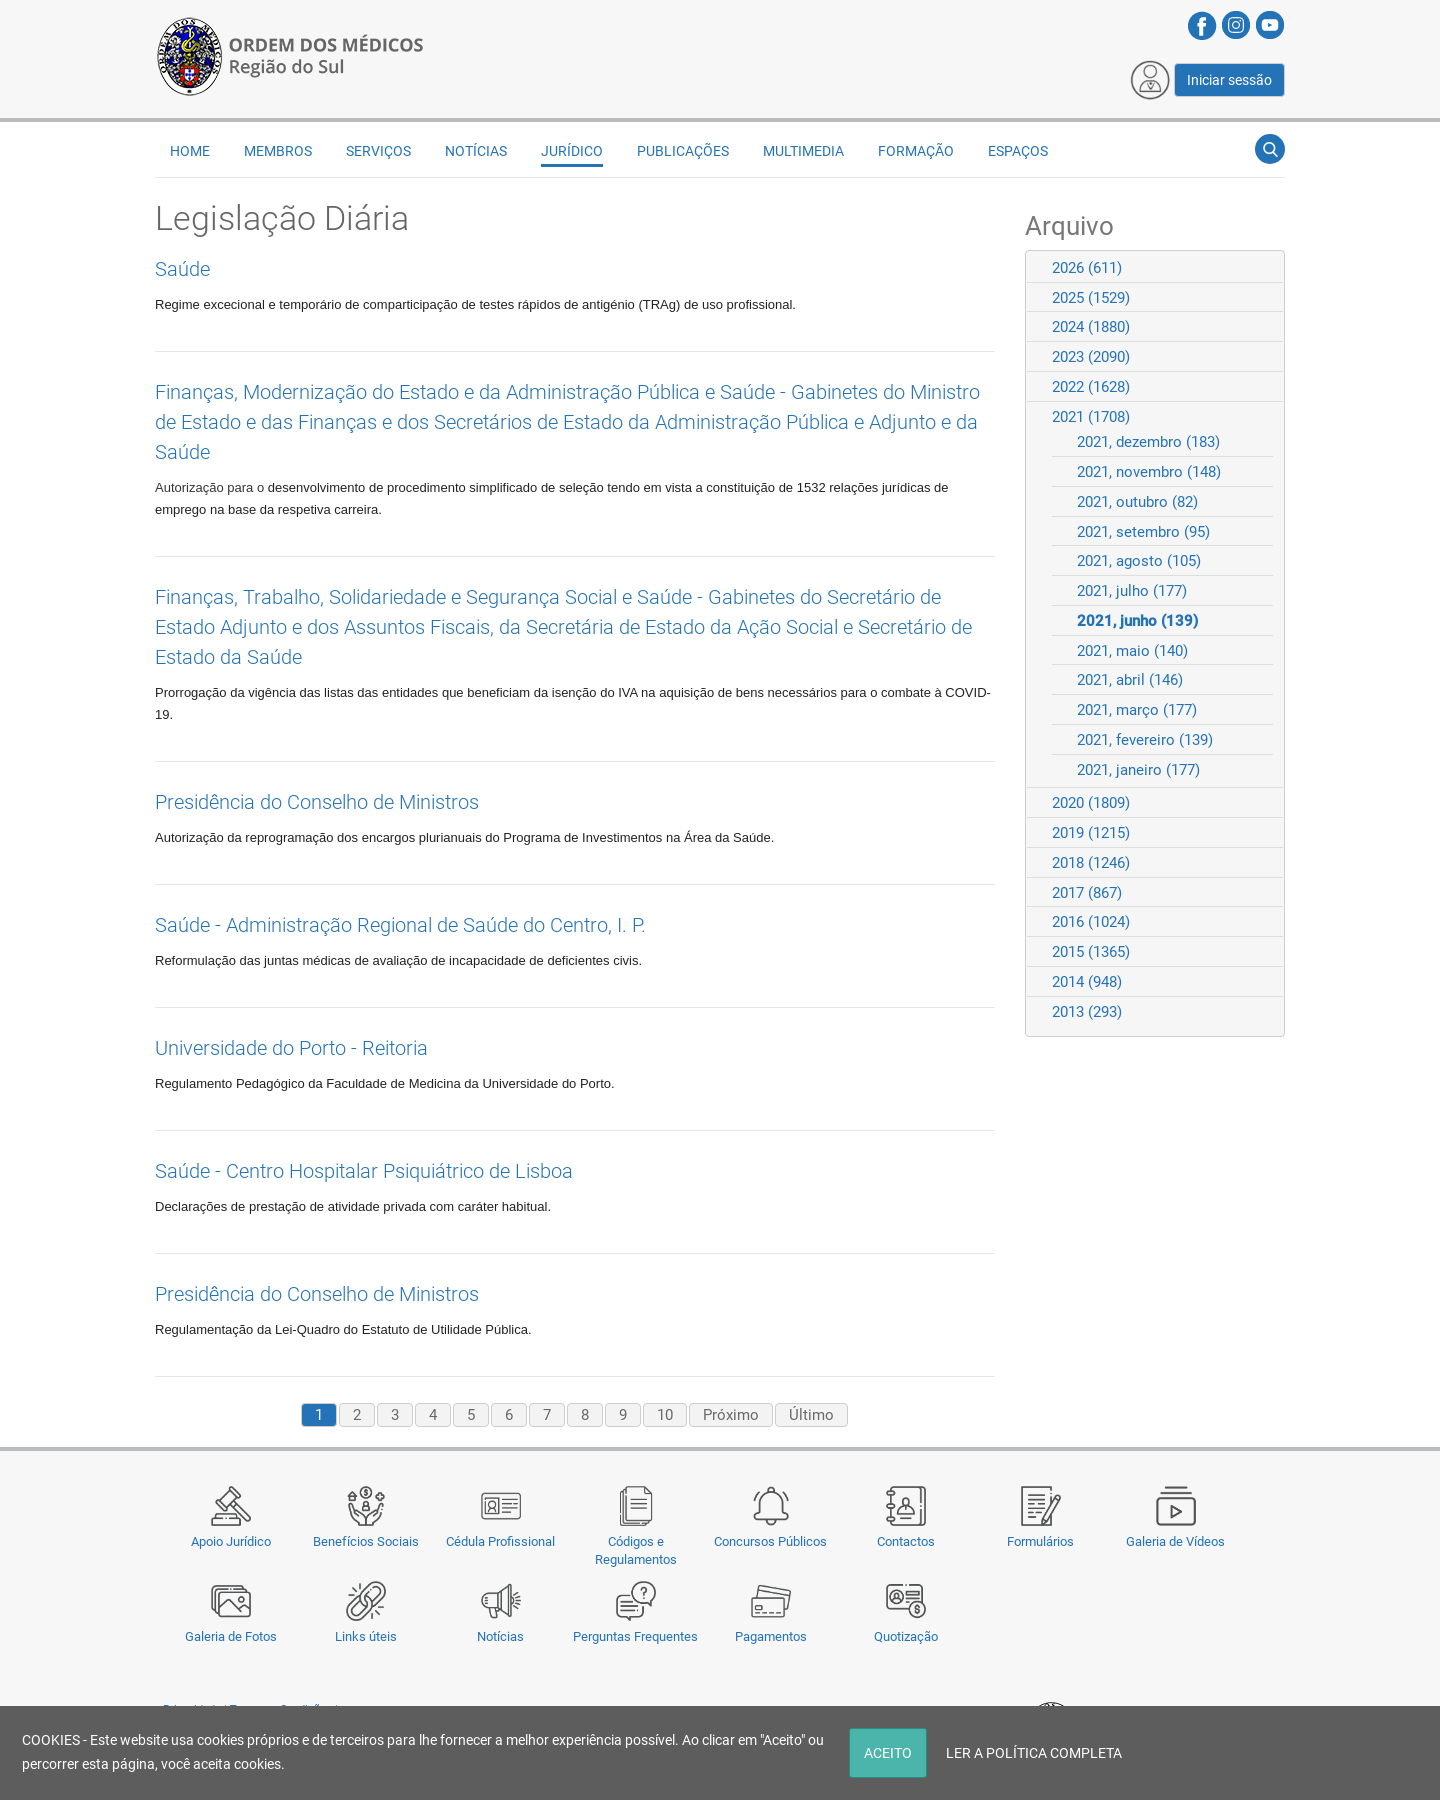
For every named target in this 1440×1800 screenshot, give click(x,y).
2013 (1087, 1012)
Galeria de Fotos (231, 1636)
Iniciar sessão (1229, 80)
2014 (1087, 982)
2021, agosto (1139, 561)
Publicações (683, 151)
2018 (1091, 863)
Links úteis (366, 1636)
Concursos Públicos (770, 1541)
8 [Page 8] (585, 1415)
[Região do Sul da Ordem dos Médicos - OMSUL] (290, 53)
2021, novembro (1149, 472)
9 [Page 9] (623, 1415)
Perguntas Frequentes (635, 1636)
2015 (1091, 952)
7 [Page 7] (547, 1415)
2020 (1091, 803)
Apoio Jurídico (231, 1541)
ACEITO (888, 1753)
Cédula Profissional (500, 1541)
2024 (1091, 327)
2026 (1087, 268)
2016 (1091, 922)
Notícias (500, 1636)
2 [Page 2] (357, 1415)
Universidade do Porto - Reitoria (291, 1048)
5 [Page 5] (471, 1415)
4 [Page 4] (433, 1415)
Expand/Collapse (1260, 267)
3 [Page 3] (395, 1415)
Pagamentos (771, 1636)
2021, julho (1132, 591)
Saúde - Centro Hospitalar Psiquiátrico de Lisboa (364, 1171)
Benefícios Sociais (366, 1541)
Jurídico (572, 151)
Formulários (1040, 1541)
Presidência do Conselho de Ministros (317, 802)
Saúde (182, 269)
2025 (1091, 298)
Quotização (906, 1636)
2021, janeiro (1138, 770)
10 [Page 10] (665, 1415)
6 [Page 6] (509, 1415)
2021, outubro (1137, 502)
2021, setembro (1143, 532)
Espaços (1018, 151)
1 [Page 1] (319, 1415)
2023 (1091, 357)
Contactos (906, 1541)
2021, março (1137, 710)
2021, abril (1130, 680)
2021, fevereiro (1145, 740)
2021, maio (1132, 651)
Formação (916, 151)
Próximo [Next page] (731, 1415)
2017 (1087, 893)
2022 (1091, 387)
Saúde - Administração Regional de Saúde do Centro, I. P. (400, 925)
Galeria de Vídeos (1175, 1541)
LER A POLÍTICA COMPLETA (1034, 1753)
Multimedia (803, 151)
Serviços (378, 151)
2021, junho (1137, 621)
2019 (1091, 833)
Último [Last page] (811, 1415)
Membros (278, 151)
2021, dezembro (1148, 442)
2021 (1091, 417)
